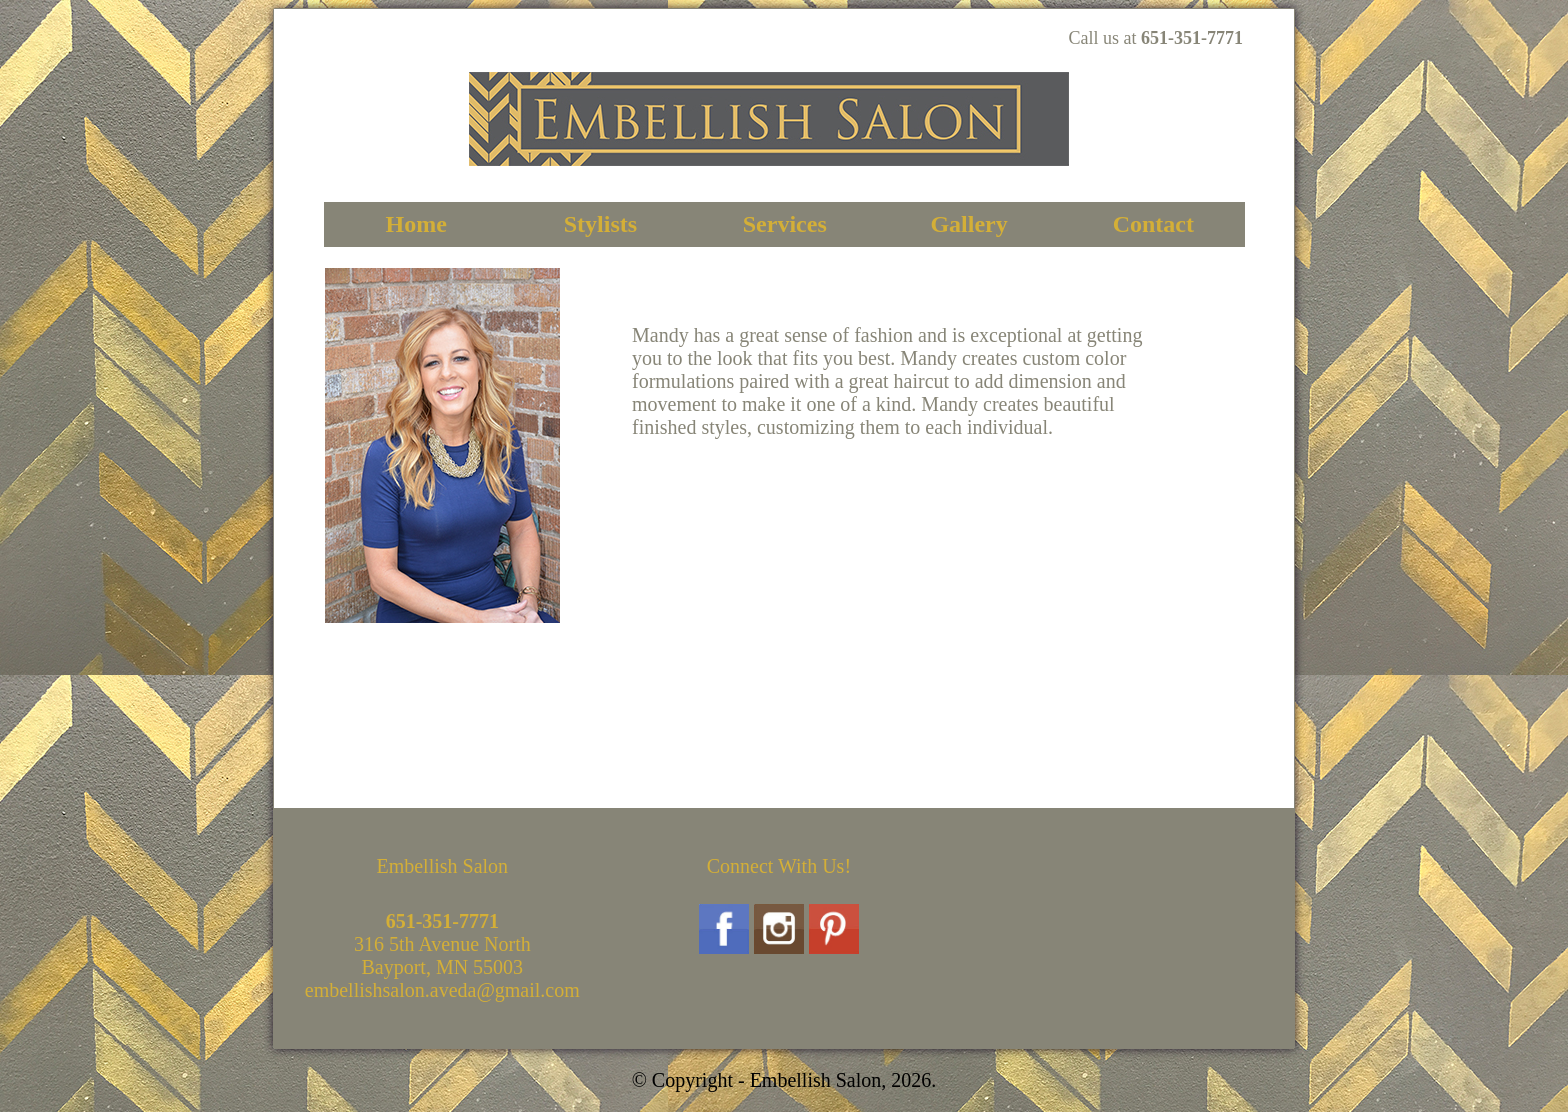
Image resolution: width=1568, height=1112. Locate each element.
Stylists (600, 224)
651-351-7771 (1192, 38)
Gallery (968, 224)
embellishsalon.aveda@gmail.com (442, 990)
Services (785, 224)
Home (415, 224)
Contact (1153, 224)
